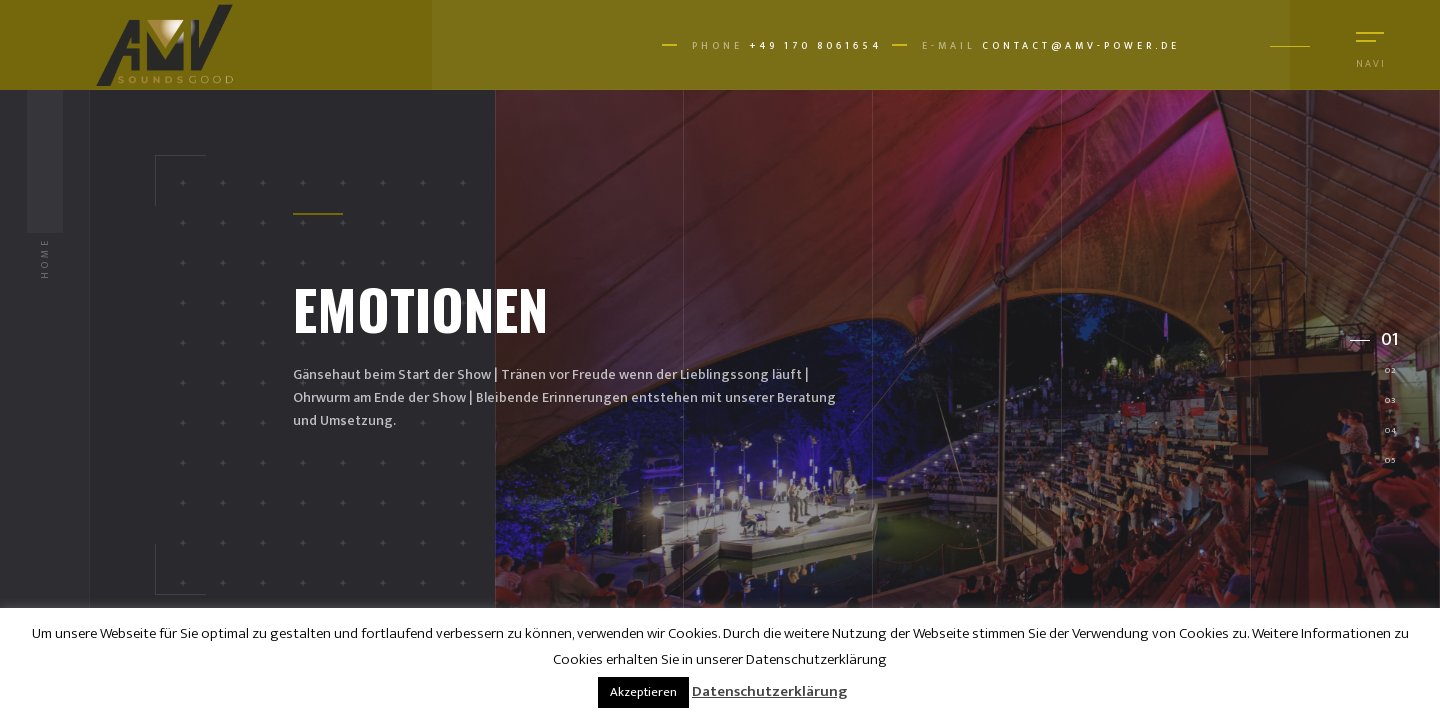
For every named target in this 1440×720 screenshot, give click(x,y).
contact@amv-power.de (1081, 46)
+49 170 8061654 (815, 46)
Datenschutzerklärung (769, 691)
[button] (1375, 340)
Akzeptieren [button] (643, 692)
